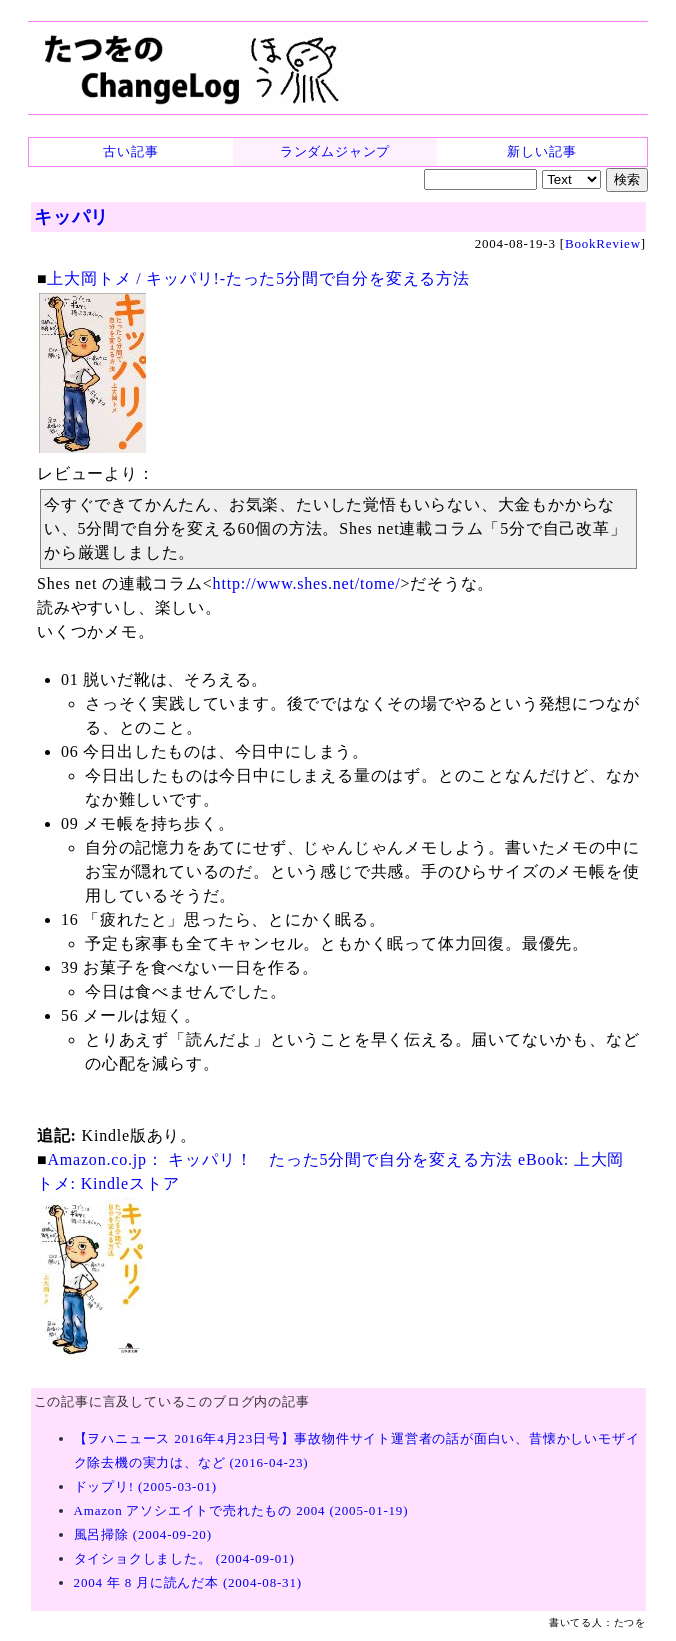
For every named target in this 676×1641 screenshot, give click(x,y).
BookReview (603, 243)
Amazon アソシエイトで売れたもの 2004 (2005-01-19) (241, 1510)
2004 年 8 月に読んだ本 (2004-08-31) (188, 1582)
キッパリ (71, 217)
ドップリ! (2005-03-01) (145, 1486)
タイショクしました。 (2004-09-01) (184, 1558)
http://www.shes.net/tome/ (307, 583)
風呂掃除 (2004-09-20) (143, 1534)
